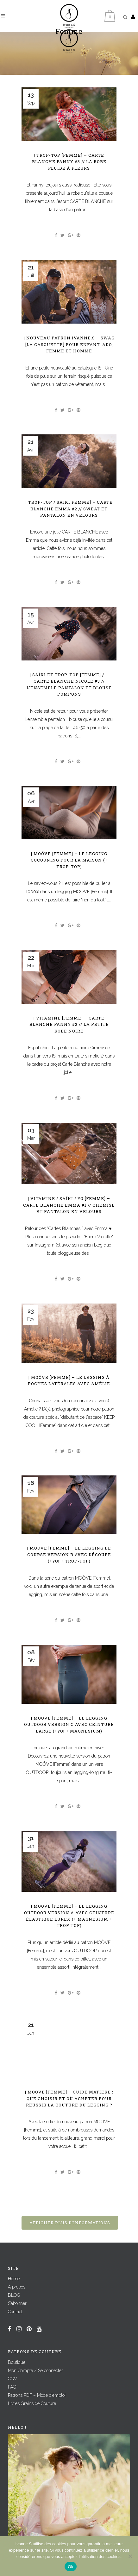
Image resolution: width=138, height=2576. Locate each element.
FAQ (12, 2387)
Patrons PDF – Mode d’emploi (37, 2395)
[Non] (130, 2556)
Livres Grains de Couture (32, 2403)
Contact (15, 2311)
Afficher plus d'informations (69, 2223)
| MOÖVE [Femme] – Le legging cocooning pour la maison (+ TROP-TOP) (69, 860)
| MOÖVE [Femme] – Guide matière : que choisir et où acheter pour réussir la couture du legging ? (69, 2098)
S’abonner (17, 2303)
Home (14, 2278)
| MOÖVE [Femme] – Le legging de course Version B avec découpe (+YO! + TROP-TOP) (69, 1554)
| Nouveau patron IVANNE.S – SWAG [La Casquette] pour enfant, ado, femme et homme (69, 344)
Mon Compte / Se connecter (35, 2370)
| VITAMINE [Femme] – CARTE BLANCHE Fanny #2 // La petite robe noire (69, 1024)
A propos (16, 2286)
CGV (12, 2378)
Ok (70, 2566)
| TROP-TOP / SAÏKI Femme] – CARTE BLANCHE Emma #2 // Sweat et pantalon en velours (69, 508)
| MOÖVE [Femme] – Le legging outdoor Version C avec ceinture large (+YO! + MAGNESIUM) (69, 1724)
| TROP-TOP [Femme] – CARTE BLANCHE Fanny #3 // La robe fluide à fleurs (69, 161)
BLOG (14, 2295)
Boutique (16, 2362)
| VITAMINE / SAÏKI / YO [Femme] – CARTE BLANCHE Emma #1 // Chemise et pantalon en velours (69, 1205)
